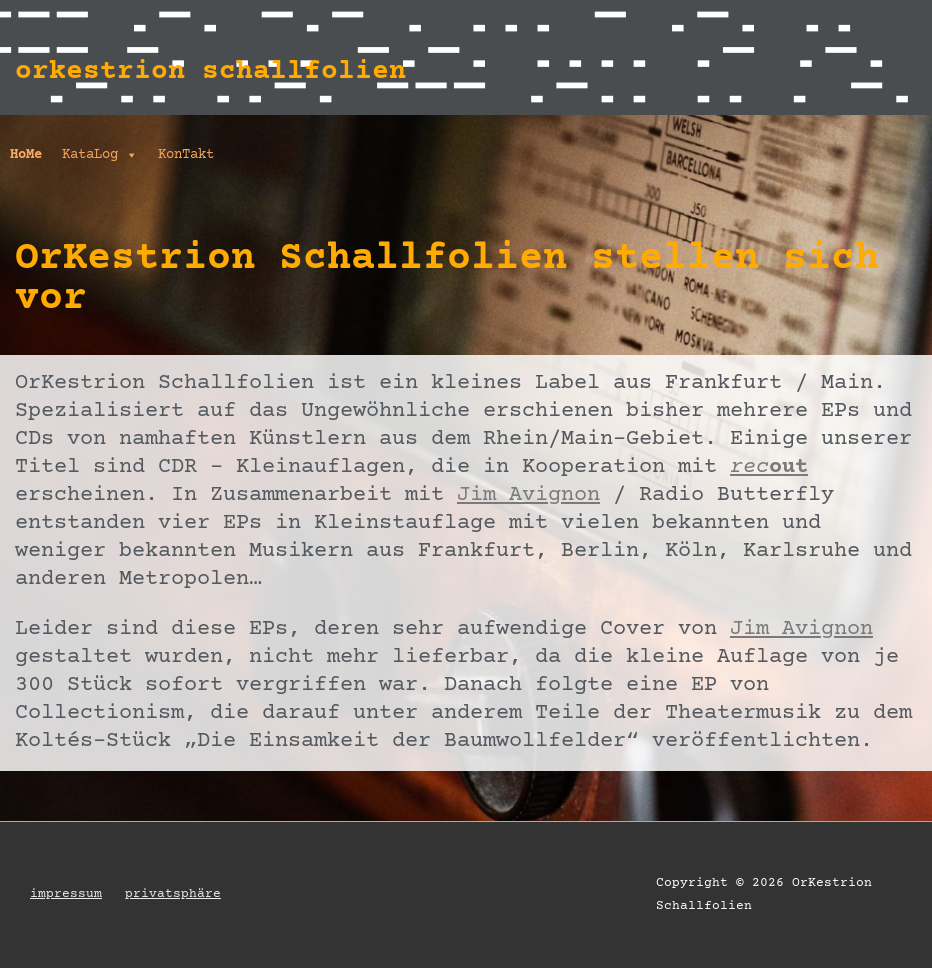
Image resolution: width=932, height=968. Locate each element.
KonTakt (186, 155)
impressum (66, 894)
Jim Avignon (528, 495)
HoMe (26, 155)
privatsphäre (173, 894)
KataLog (100, 155)
